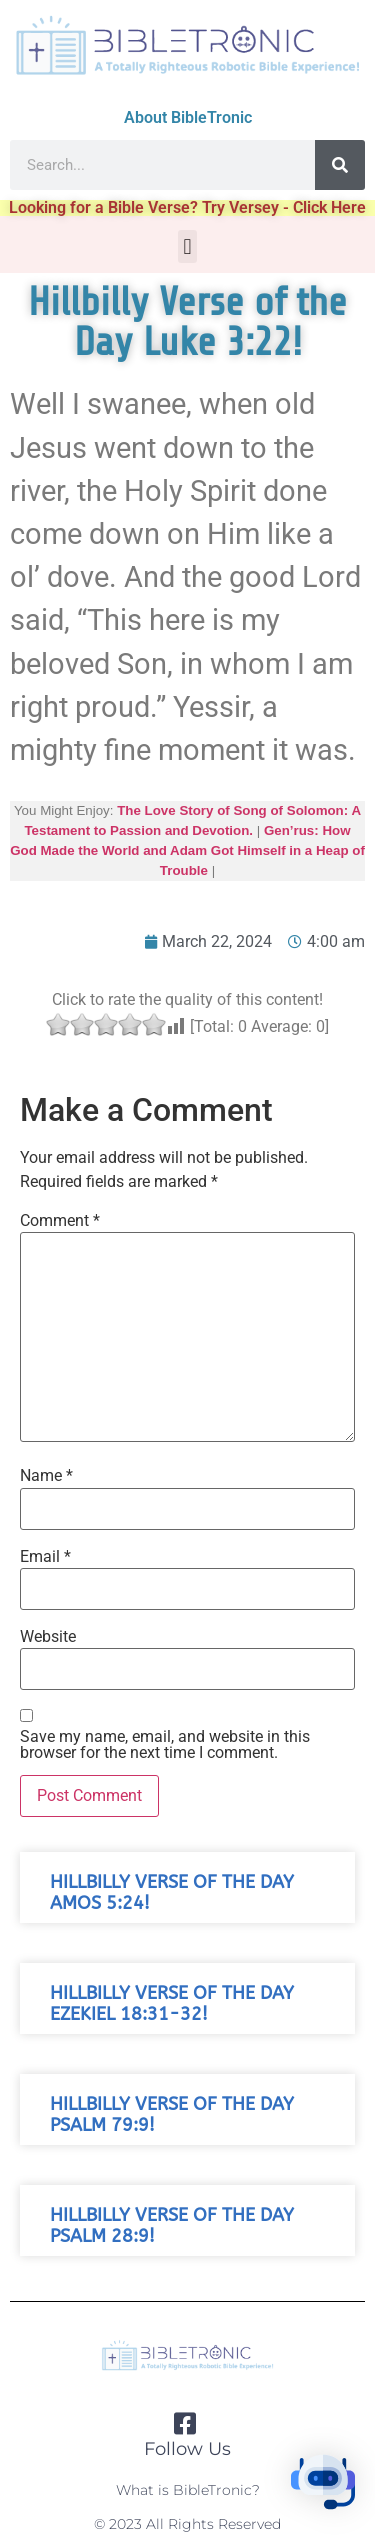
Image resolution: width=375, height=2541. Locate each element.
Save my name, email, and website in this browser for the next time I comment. (165, 1745)
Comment (60, 1221)
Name (46, 1476)
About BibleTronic (188, 117)
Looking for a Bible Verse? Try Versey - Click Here (187, 207)
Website (48, 1637)
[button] (187, 246)
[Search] (340, 165)
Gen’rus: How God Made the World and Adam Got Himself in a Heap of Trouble (187, 850)
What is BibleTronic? (188, 2490)
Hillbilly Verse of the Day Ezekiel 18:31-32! (172, 2004)
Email (45, 1557)
